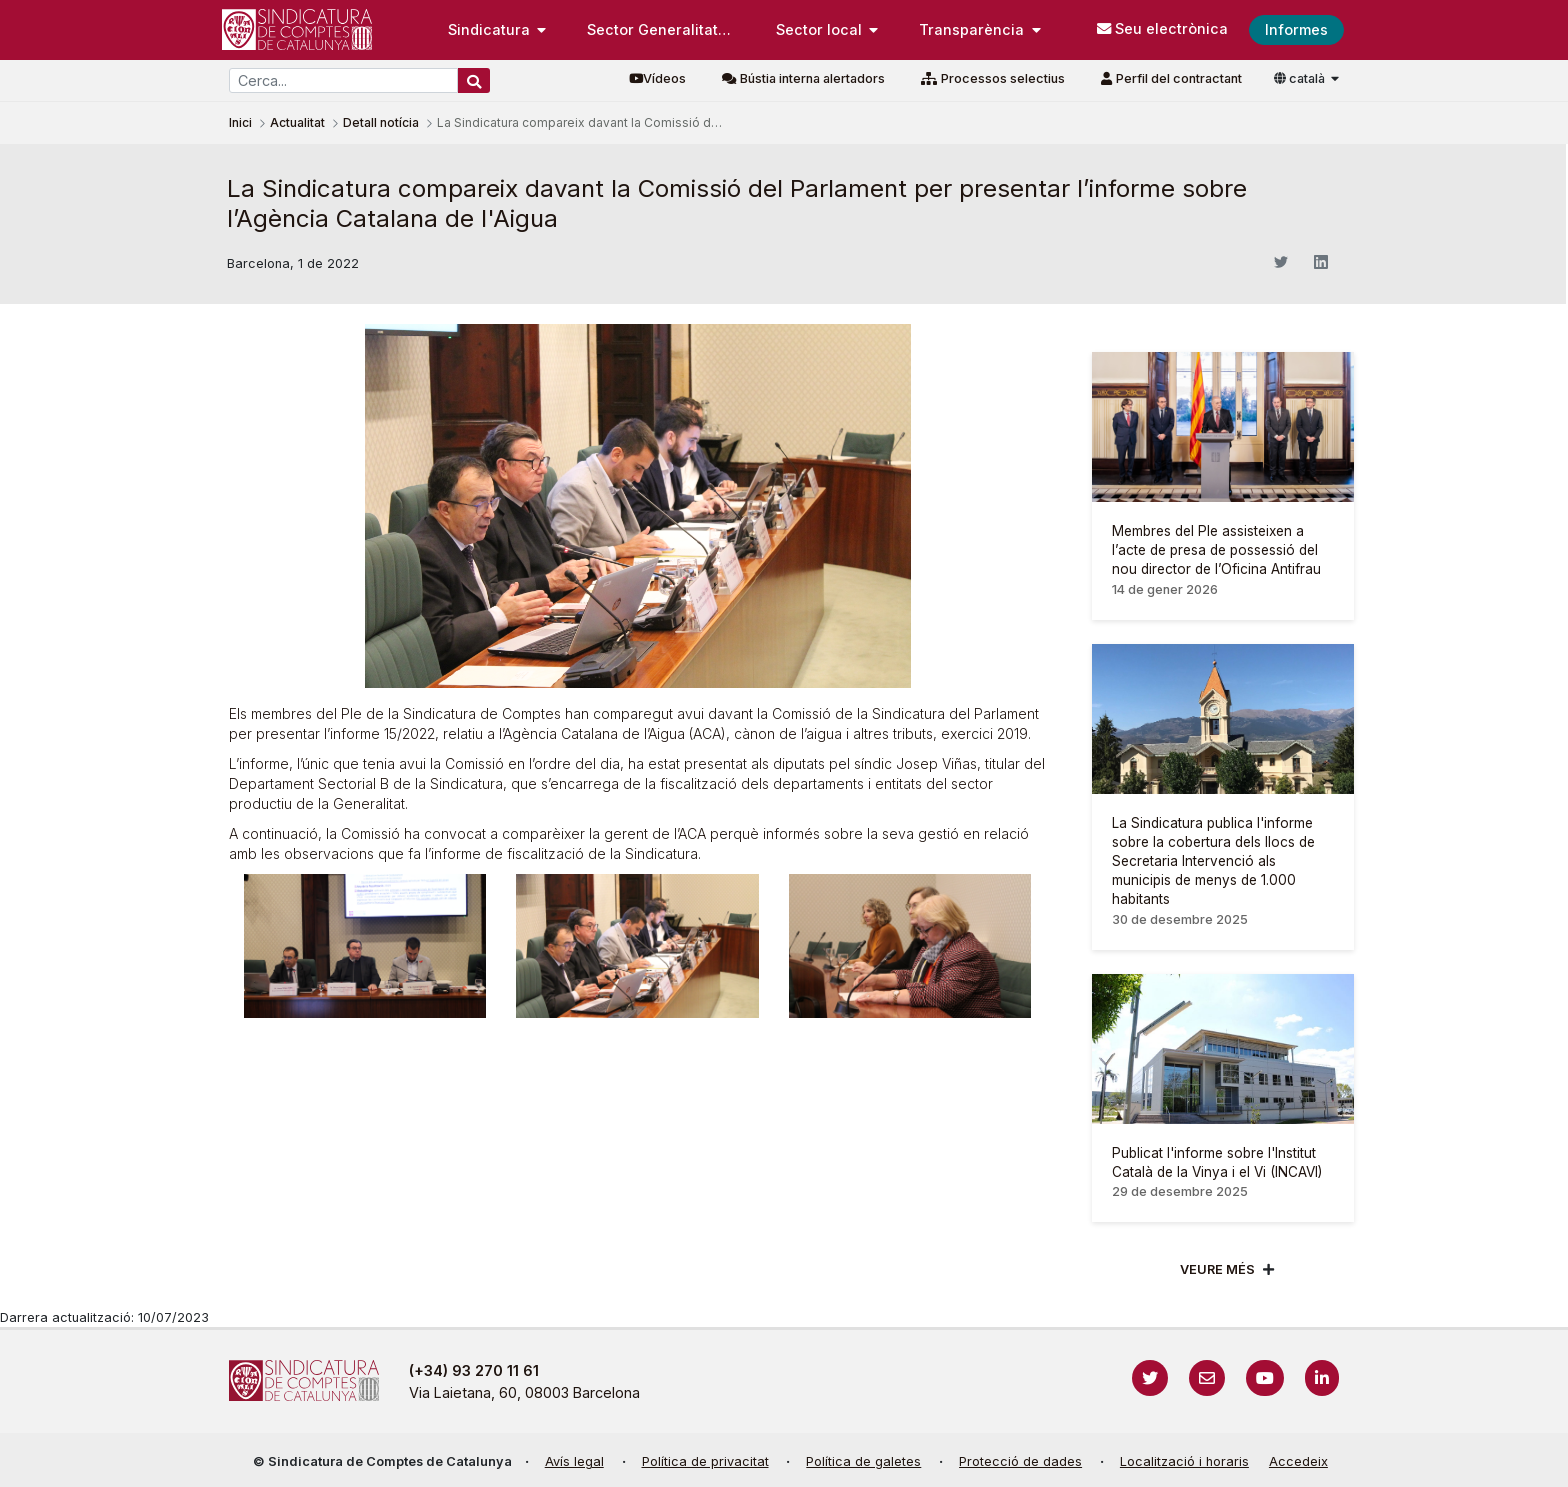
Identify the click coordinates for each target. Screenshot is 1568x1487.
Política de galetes (863, 1461)
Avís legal (574, 1461)
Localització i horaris (1184, 1461)
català (1301, 78)
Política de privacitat (705, 1461)
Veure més (1217, 1269)
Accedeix (1298, 1461)
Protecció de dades (1020, 1461)
